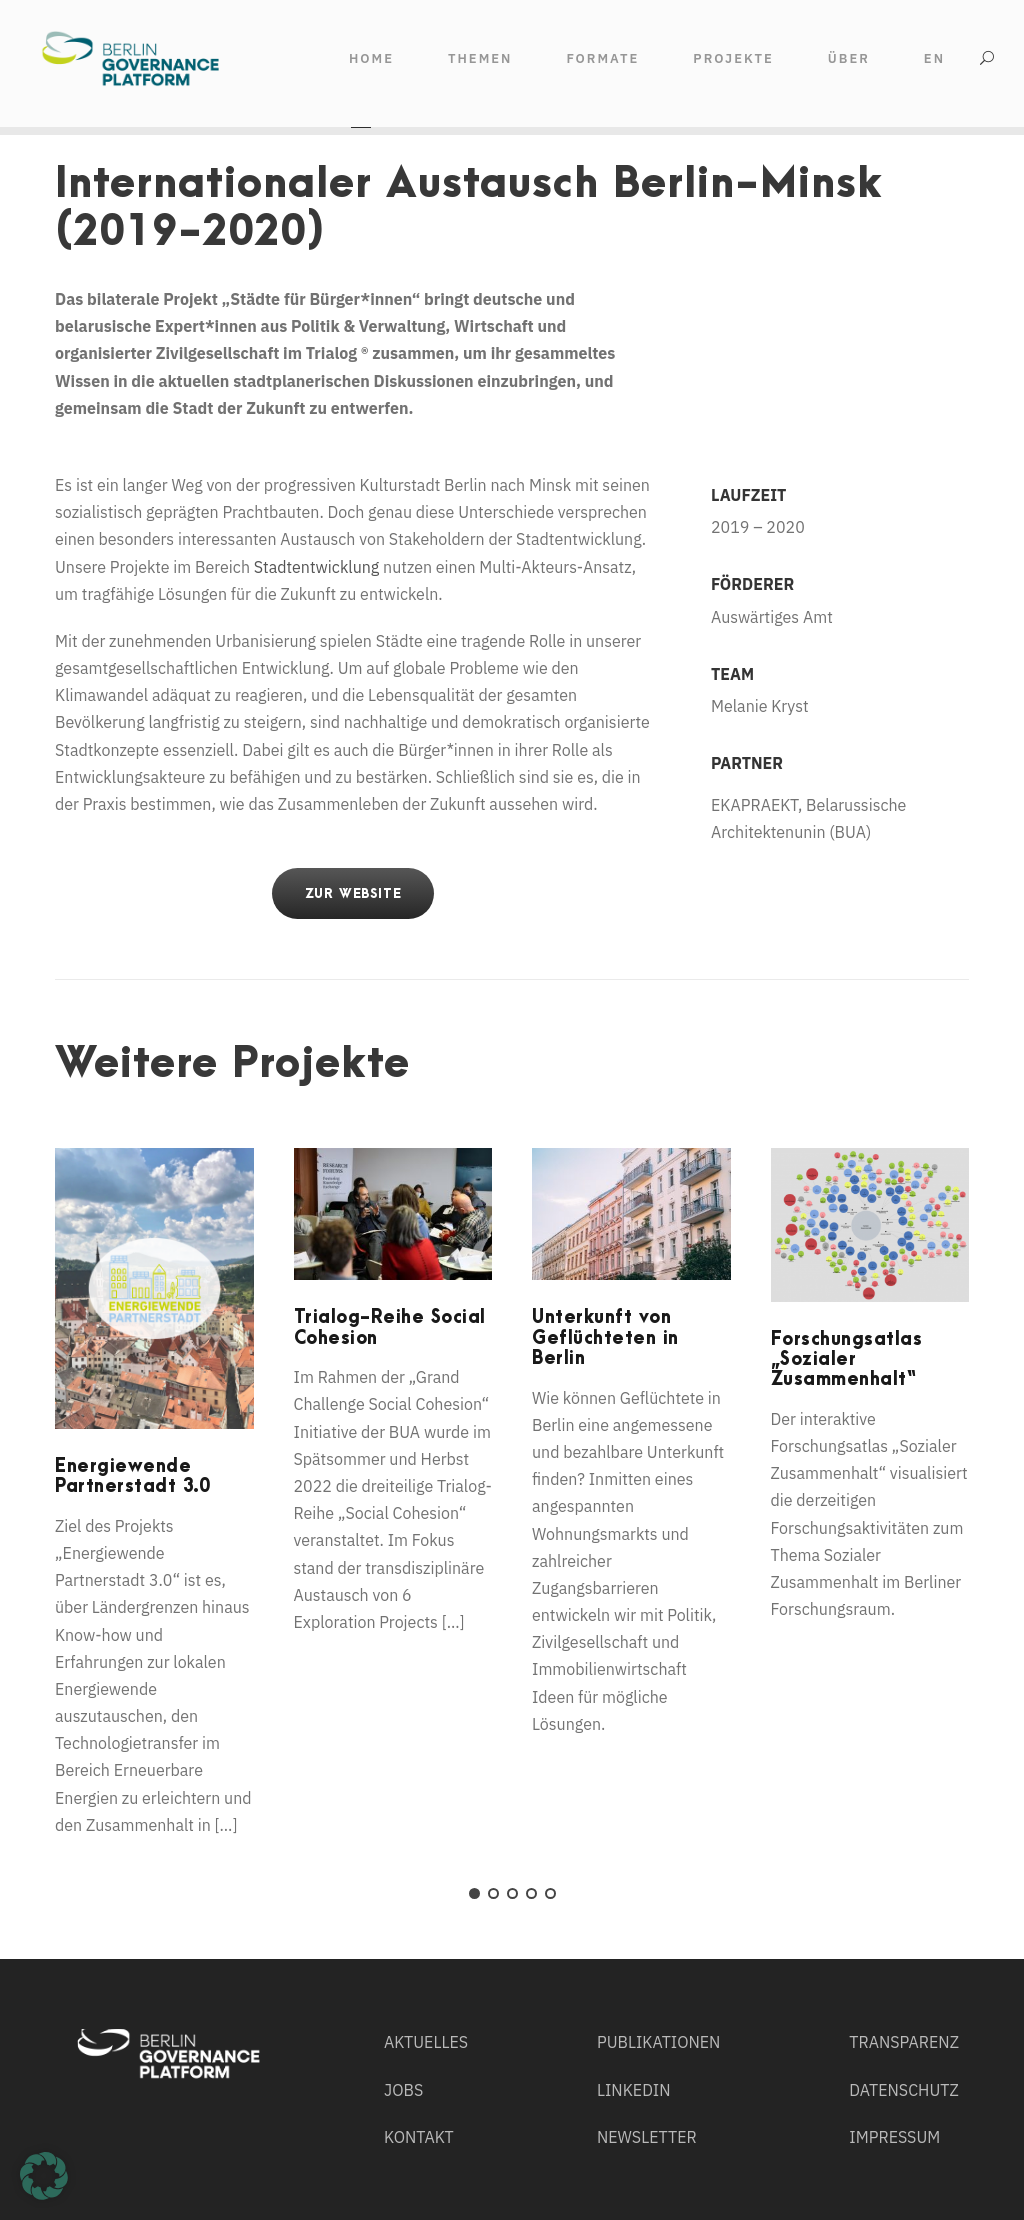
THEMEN (480, 58)
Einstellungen (209, 2151)
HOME (371, 58)
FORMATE (602, 58)
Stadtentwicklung (317, 567)
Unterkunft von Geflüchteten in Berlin (605, 1338)
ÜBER (849, 58)
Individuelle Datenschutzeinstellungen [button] (896, 2135)
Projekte (733, 58)
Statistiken (421, 2178)
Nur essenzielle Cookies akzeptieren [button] (896, 2110)
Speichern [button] (895, 2066)
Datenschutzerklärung (574, 2132)
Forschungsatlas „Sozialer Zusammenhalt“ (847, 1360)
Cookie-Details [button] (895, 2159)
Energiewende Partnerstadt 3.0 (132, 1476)
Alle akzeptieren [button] (896, 2007)
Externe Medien (677, 2178)
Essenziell (183, 2178)
